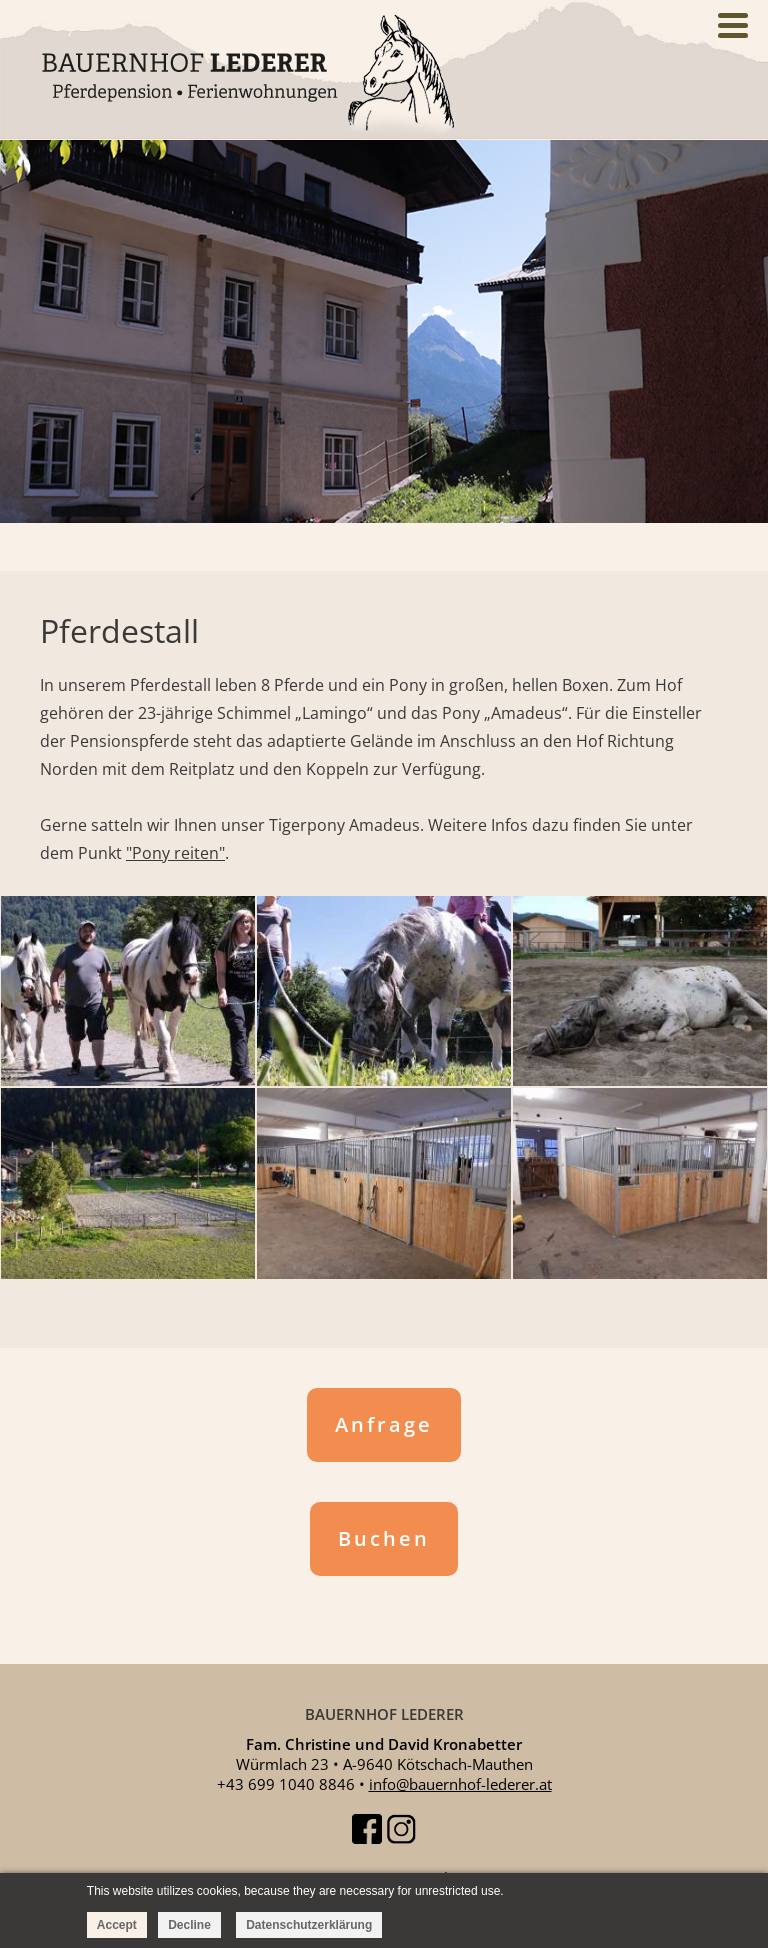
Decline (189, 1925)
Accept (117, 1925)
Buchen (384, 1538)
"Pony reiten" (175, 853)
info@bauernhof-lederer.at (460, 1784)
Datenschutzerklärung (309, 1925)
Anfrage (384, 1424)
